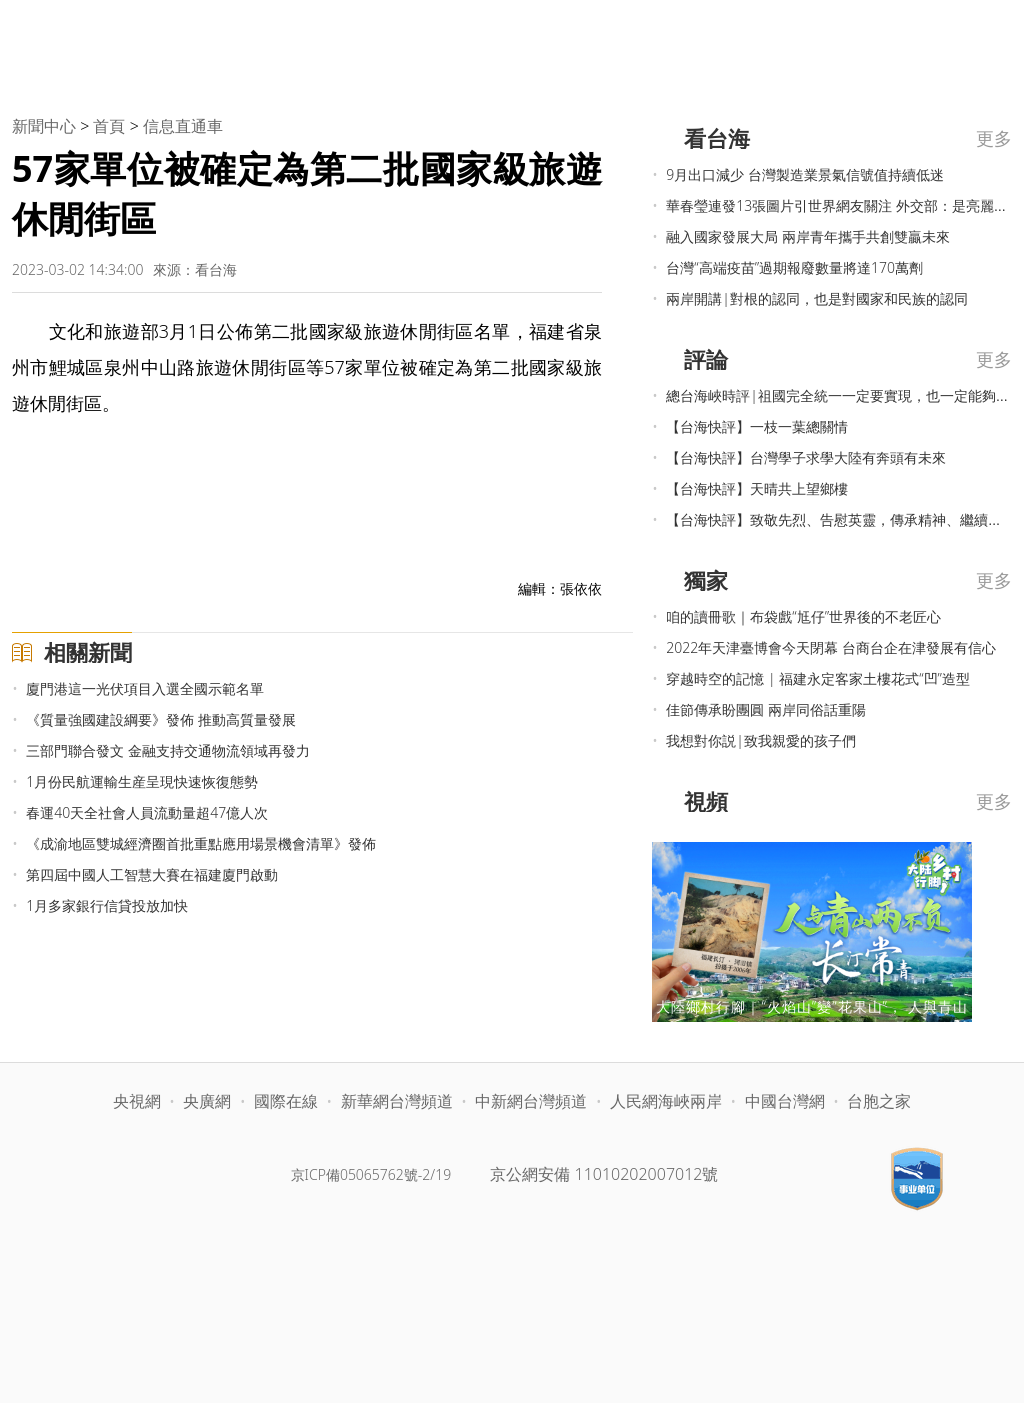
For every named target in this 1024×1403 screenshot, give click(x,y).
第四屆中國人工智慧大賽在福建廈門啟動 (152, 874)
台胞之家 (879, 1101)
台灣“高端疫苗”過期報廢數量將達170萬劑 (794, 267)
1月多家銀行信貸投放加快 (107, 905)
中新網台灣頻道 (531, 1101)
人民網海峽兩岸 (666, 1101)
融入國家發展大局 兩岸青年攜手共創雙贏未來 (808, 236)
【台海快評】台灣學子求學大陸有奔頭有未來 (806, 457)
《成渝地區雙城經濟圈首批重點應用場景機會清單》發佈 (201, 843)
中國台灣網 (785, 1101)
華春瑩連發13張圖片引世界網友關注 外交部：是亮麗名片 (844, 205)
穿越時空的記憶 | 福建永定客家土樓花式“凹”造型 (818, 678)
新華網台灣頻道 (397, 1101)
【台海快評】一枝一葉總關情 (757, 426)
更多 (994, 138)
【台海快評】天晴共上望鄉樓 (757, 488)
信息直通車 (183, 126)
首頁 (109, 126)
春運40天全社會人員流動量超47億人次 (147, 812)
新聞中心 (44, 126)
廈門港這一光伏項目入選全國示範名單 (145, 688)
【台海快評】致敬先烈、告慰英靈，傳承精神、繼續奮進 (841, 519)
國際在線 (286, 1101)
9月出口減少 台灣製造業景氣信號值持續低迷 (805, 174)
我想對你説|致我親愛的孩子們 (761, 740)
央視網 (137, 1101)
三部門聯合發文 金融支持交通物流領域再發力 (168, 750)
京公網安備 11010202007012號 (604, 1174)
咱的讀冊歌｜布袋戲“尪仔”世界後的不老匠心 (803, 616)
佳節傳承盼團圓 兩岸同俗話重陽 (766, 709)
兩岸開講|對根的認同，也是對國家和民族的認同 (817, 298)
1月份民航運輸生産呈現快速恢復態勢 (142, 781)
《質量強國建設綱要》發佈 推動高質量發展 (161, 719)
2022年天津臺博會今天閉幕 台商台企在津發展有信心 (831, 647)
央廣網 (207, 1101)
